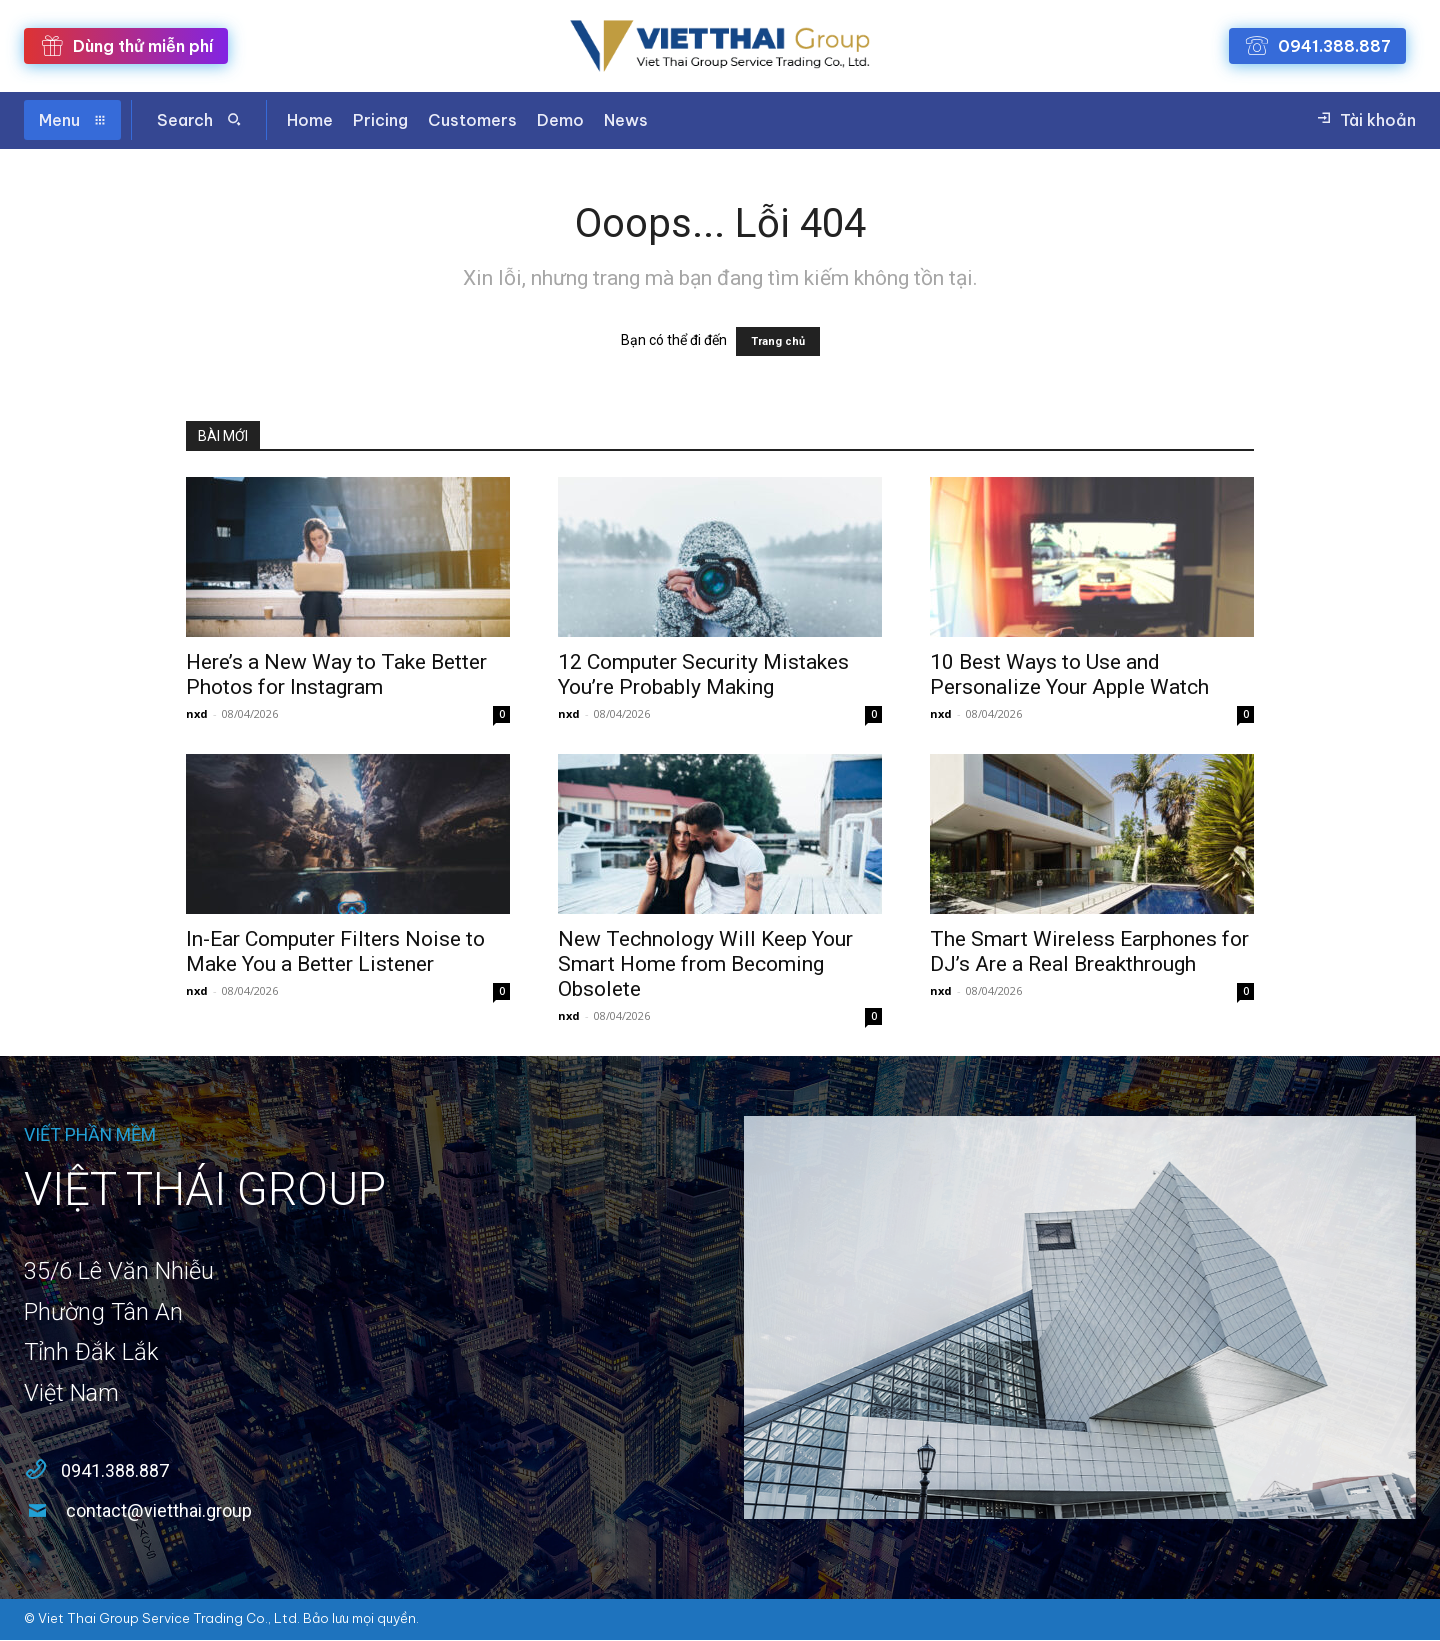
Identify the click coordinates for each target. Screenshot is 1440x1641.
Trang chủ (778, 341)
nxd (197, 713)
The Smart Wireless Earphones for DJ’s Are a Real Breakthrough (1089, 951)
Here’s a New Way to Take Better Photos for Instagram (336, 674)
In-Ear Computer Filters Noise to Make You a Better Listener (335, 951)
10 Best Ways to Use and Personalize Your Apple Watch (1069, 674)
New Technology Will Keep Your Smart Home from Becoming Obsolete (705, 964)
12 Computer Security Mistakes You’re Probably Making (703, 674)
